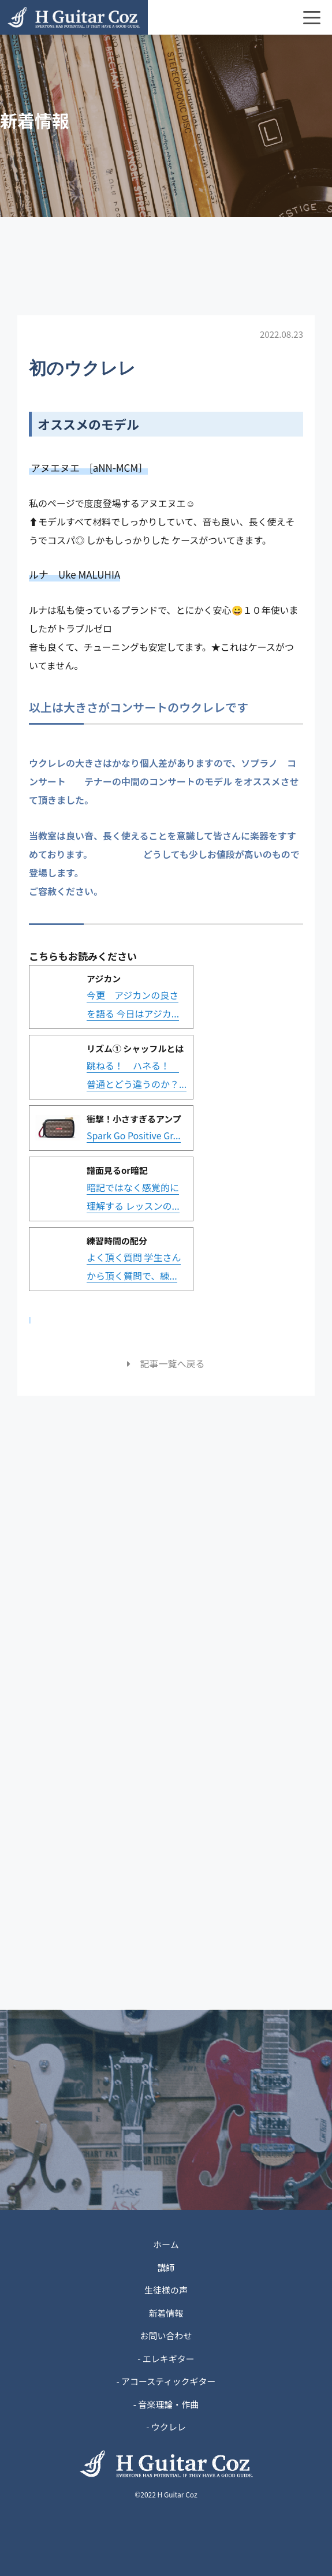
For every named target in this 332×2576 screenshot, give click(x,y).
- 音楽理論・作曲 (166, 2404)
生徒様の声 (166, 2290)
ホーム (166, 2244)
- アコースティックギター (166, 2381)
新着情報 (165, 2313)
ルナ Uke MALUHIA (74, 574)
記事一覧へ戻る (165, 1363)
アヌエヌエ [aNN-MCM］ (89, 467)
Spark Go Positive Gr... (134, 1135)
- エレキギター (166, 2359)
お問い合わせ (166, 2335)
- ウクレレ (166, 2427)
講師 (165, 2267)
